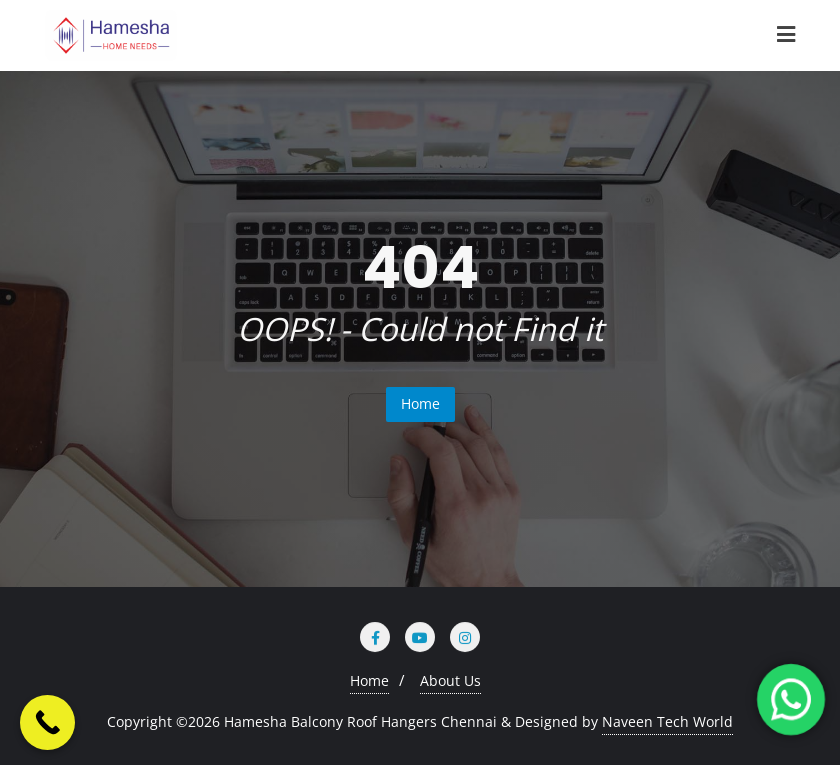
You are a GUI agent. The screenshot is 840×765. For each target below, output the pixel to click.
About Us (450, 680)
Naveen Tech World (667, 721)
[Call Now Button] (47, 722)
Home (420, 403)
